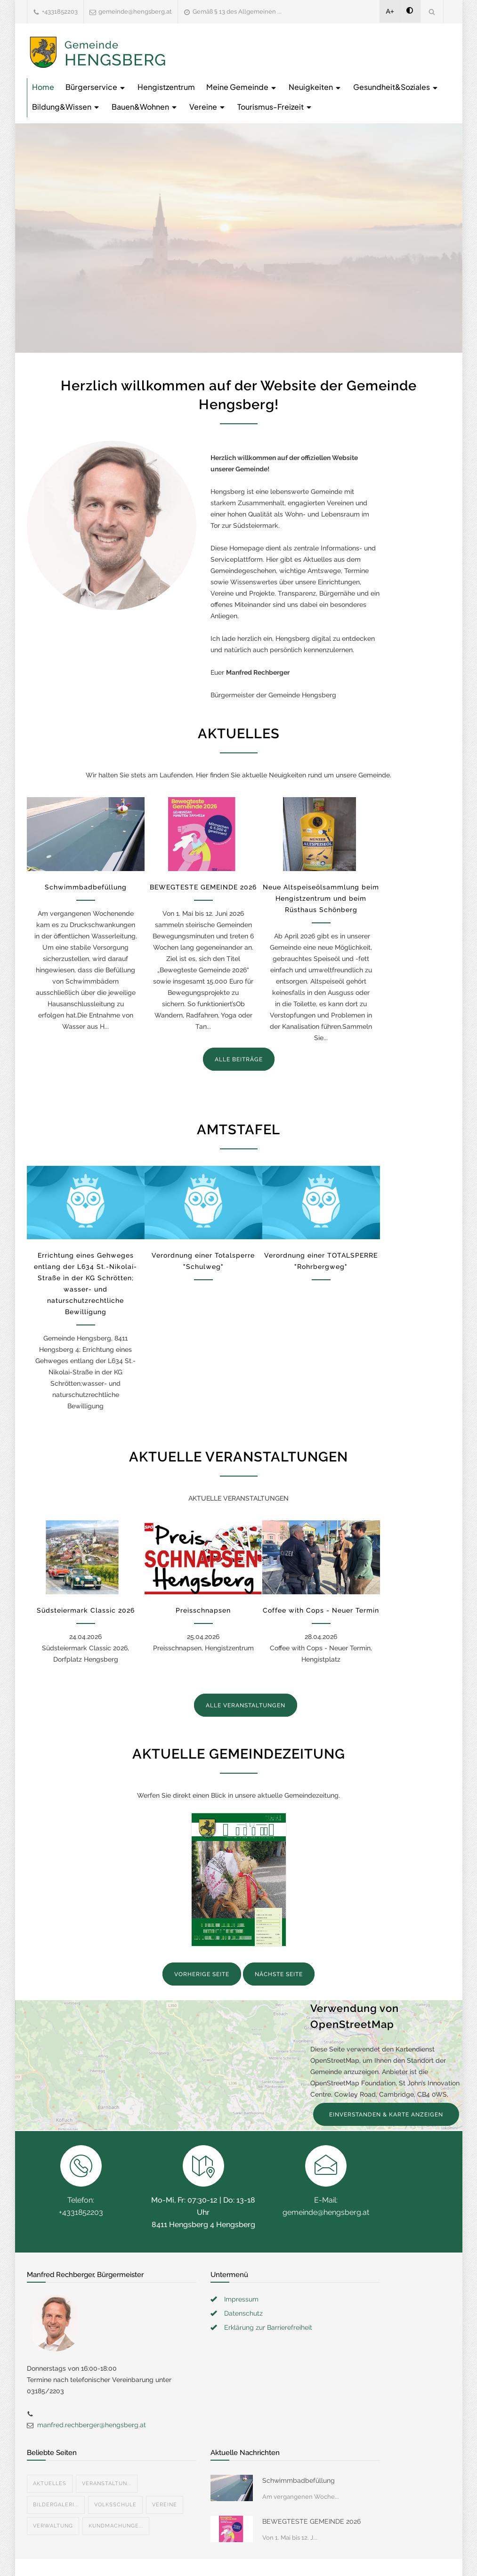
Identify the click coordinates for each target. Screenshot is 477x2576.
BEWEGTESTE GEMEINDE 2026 (203, 887)
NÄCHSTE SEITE (279, 1974)
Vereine (207, 107)
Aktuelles (49, 2483)
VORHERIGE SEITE (201, 1974)
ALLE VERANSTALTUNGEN (245, 1705)
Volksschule (115, 2505)
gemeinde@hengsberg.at (135, 11)
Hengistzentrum (166, 87)
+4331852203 (60, 11)
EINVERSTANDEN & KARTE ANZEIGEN (386, 2114)
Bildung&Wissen (66, 107)
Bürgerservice (95, 87)
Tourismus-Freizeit (275, 107)
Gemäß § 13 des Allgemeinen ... (237, 11)
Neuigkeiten (315, 87)
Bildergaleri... (56, 2505)
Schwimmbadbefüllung (86, 887)
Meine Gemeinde (241, 87)
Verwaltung (53, 2526)
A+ (390, 11)
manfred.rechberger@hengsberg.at (91, 2425)
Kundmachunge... (116, 2526)
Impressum (241, 2299)
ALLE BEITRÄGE (239, 1059)
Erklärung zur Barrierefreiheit (268, 2327)
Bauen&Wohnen (145, 107)
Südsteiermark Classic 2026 (86, 1610)
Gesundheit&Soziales (396, 87)
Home (43, 87)
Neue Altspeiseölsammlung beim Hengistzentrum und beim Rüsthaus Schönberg (321, 898)
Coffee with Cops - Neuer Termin (321, 1610)
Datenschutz (243, 2313)
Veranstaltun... (106, 2483)
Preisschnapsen (203, 1610)
